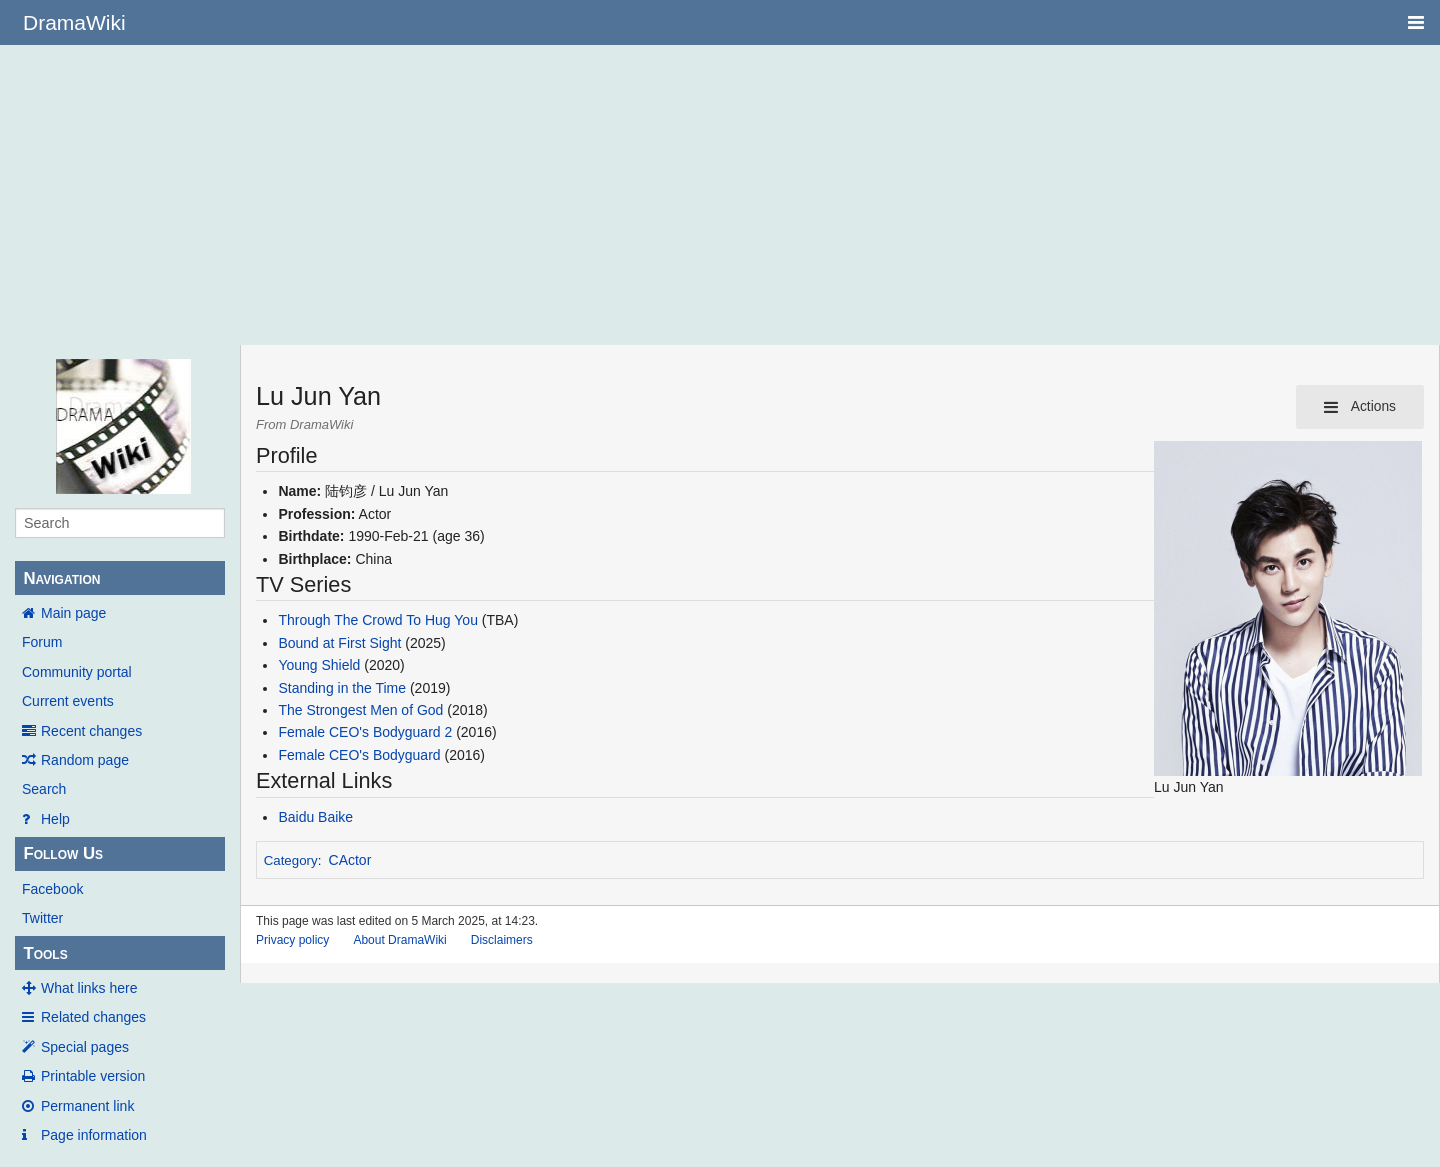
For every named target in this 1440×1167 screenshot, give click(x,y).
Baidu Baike (315, 817)
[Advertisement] (720, 195)
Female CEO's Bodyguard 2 (365, 732)
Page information (94, 1135)
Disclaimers (502, 940)
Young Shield (319, 665)
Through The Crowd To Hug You (378, 620)
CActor (350, 860)
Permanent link (87, 1106)
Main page (73, 613)
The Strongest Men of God (360, 710)
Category (291, 860)
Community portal (77, 672)
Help (55, 819)
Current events (68, 701)
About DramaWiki (399, 940)
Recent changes (91, 731)
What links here (89, 988)
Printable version (93, 1076)
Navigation (61, 578)
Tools (45, 953)
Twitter (42, 918)
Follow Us (63, 853)
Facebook (52, 889)
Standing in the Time (344, 688)
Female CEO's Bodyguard (359, 755)
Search (44, 789)
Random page (85, 760)
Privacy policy (292, 940)
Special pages (85, 1047)
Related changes (93, 1017)
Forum (42, 642)
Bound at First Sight (339, 643)
